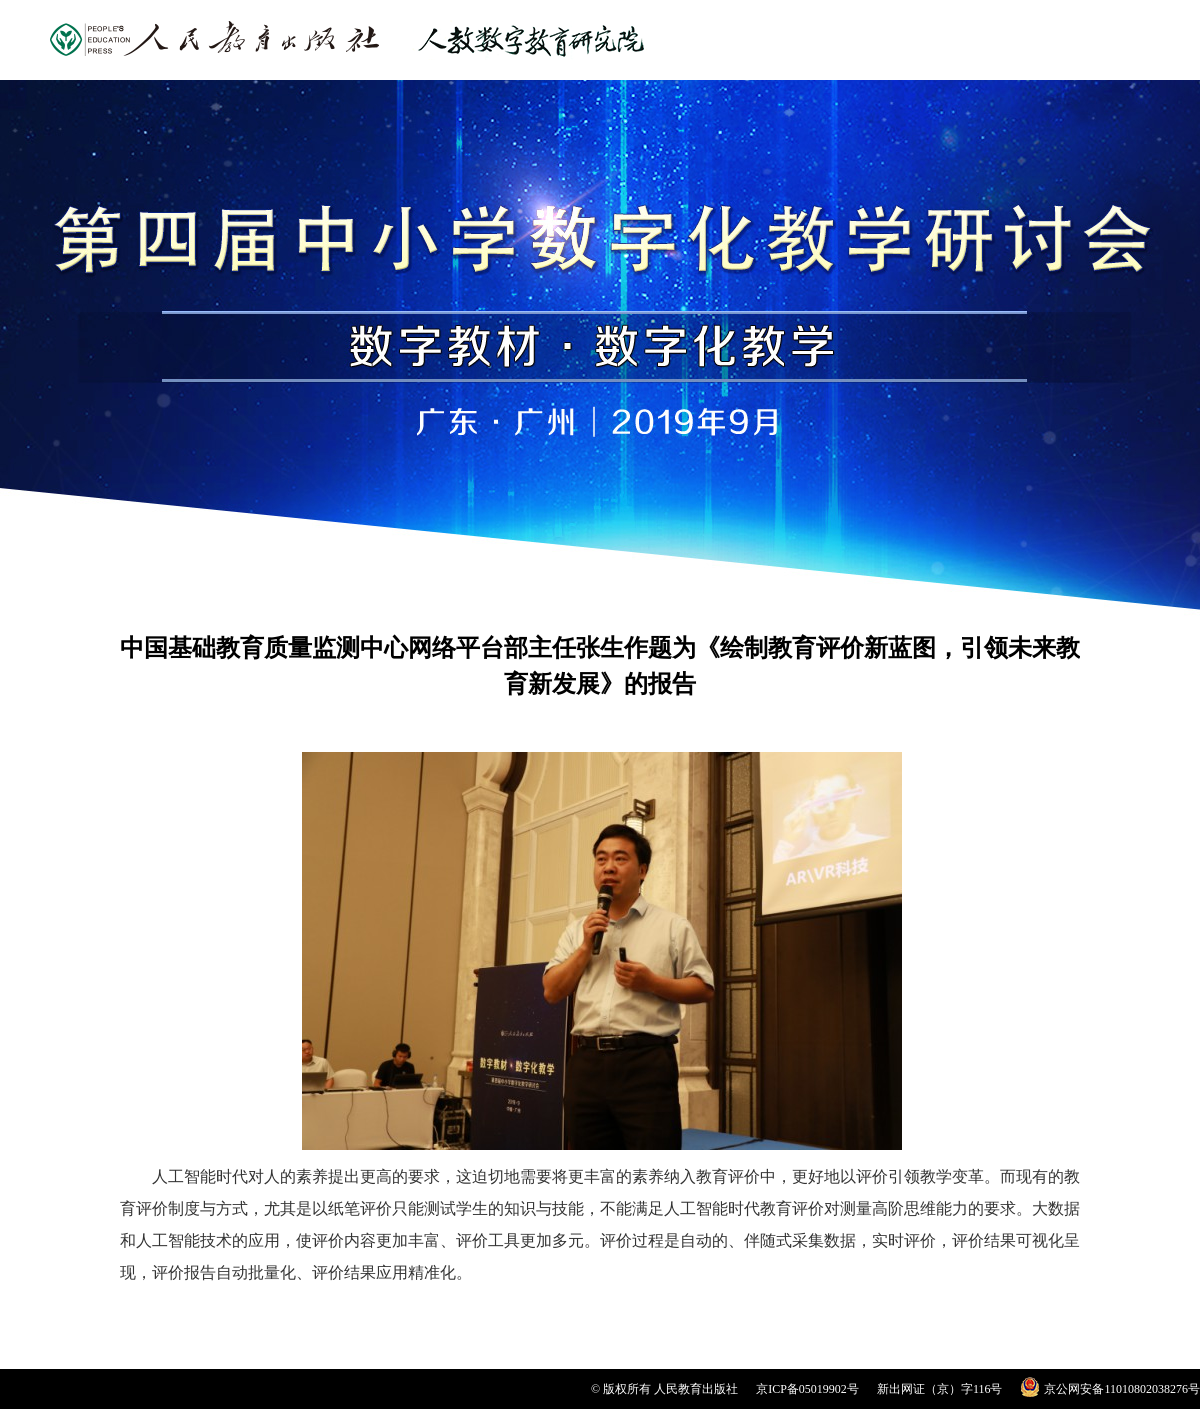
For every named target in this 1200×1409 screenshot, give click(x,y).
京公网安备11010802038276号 (1122, 1389)
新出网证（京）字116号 (940, 1389)
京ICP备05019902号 (807, 1389)
